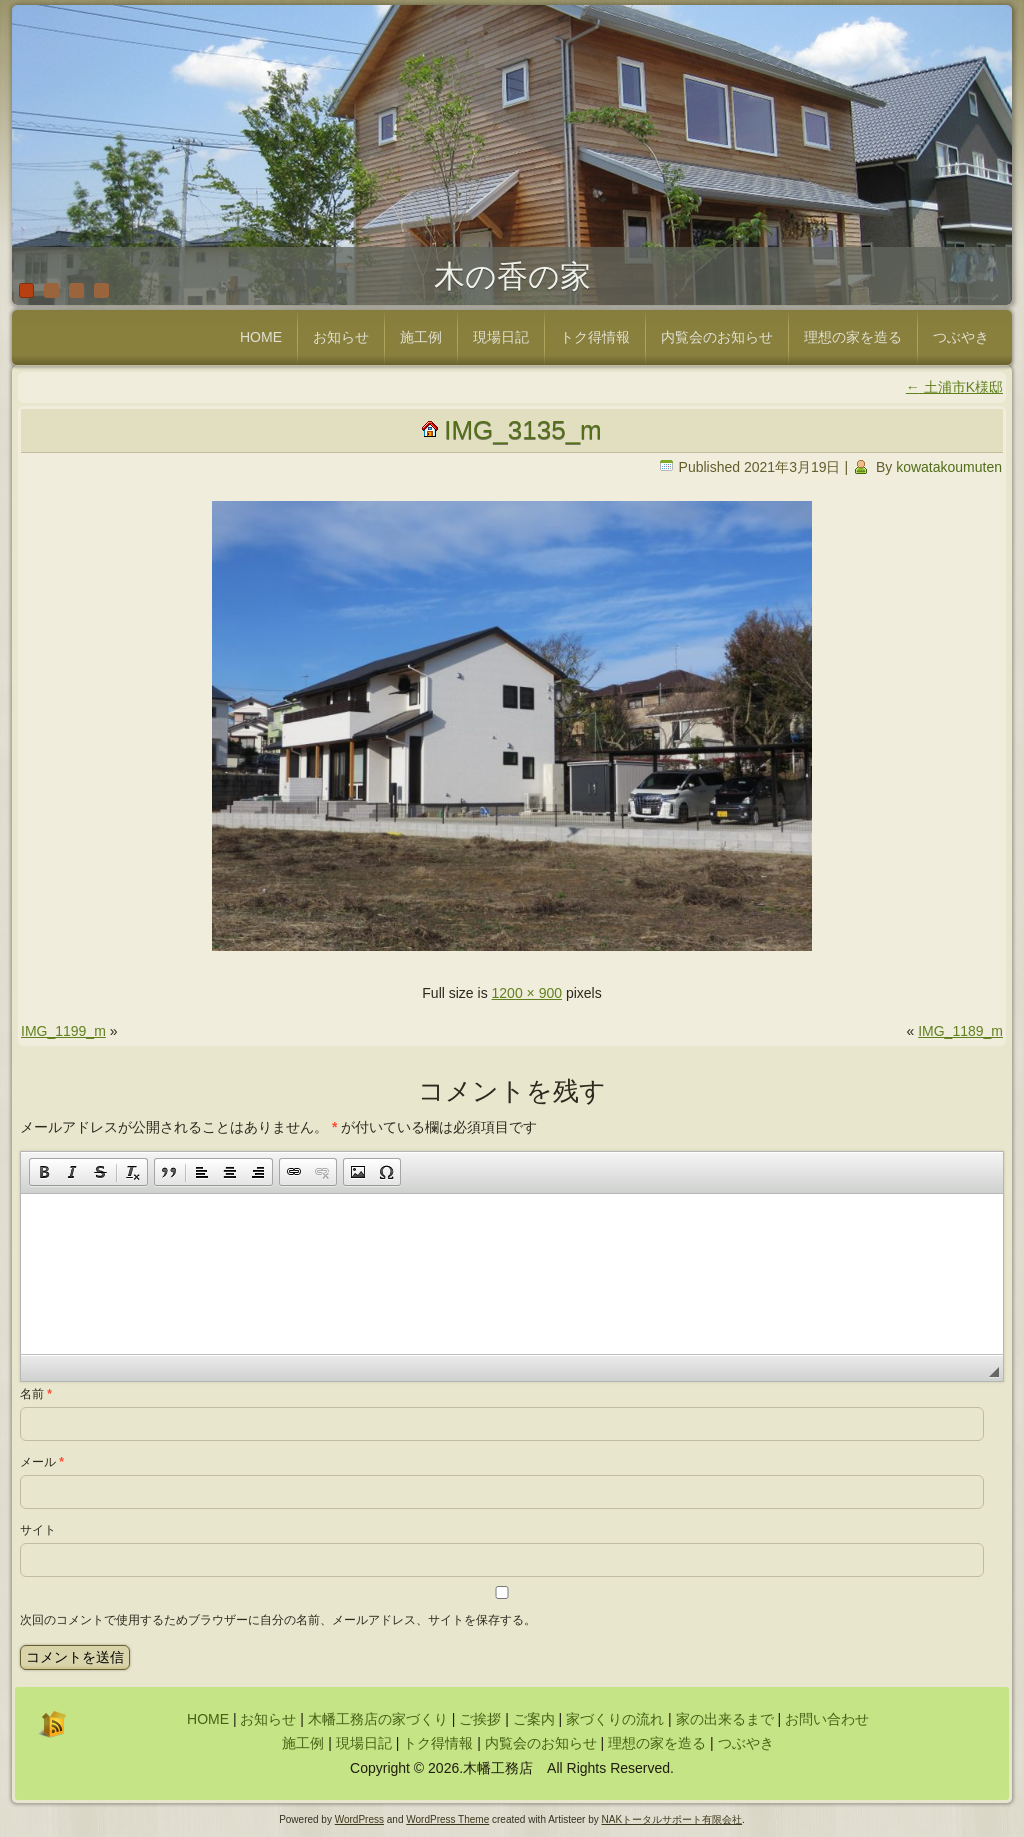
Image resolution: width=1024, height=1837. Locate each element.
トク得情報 (595, 337)
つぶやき (961, 337)
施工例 (421, 337)
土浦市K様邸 (954, 387)
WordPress (359, 1819)
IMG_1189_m (960, 1031)
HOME (261, 337)
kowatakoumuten (949, 467)
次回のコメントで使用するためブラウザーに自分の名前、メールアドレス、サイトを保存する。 (278, 1620)
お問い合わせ (827, 1719)
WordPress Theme (447, 1819)
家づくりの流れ (615, 1719)
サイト (38, 1530)
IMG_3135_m (523, 430)
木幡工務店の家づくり (378, 1719)
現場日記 (501, 337)
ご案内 (534, 1719)
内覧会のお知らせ (717, 337)
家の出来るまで (725, 1719)
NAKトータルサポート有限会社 (672, 1819)
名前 (36, 1394)
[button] (44, 1172)
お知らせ (341, 337)
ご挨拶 (480, 1719)
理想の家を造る (853, 337)
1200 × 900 (527, 993)
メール (42, 1462)
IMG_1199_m (63, 1031)
